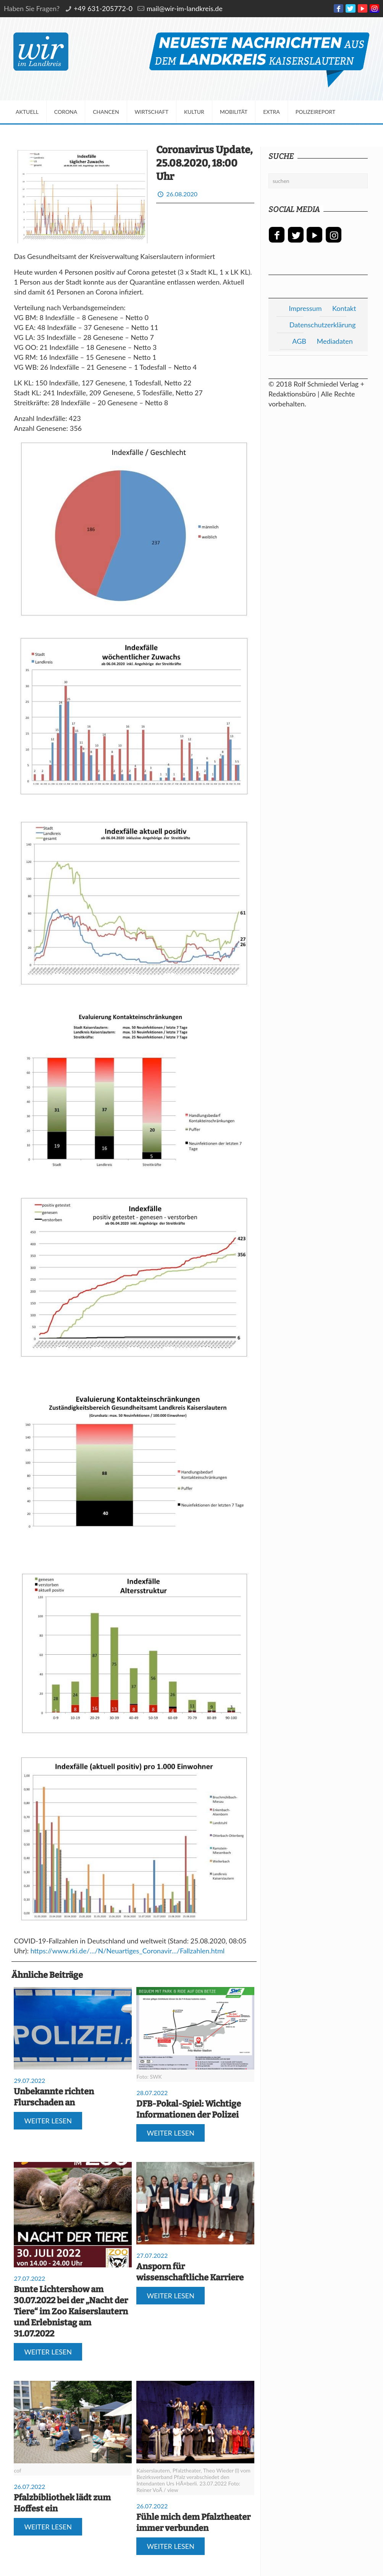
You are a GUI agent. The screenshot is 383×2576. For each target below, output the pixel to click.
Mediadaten (335, 341)
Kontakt (344, 308)
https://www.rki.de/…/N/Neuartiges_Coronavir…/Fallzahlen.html (128, 1951)
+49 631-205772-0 (103, 8)
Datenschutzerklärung (322, 324)
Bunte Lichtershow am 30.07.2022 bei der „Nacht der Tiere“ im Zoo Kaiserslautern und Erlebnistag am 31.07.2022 (71, 2311)
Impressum (305, 308)
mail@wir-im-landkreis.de (185, 8)
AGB (299, 341)
